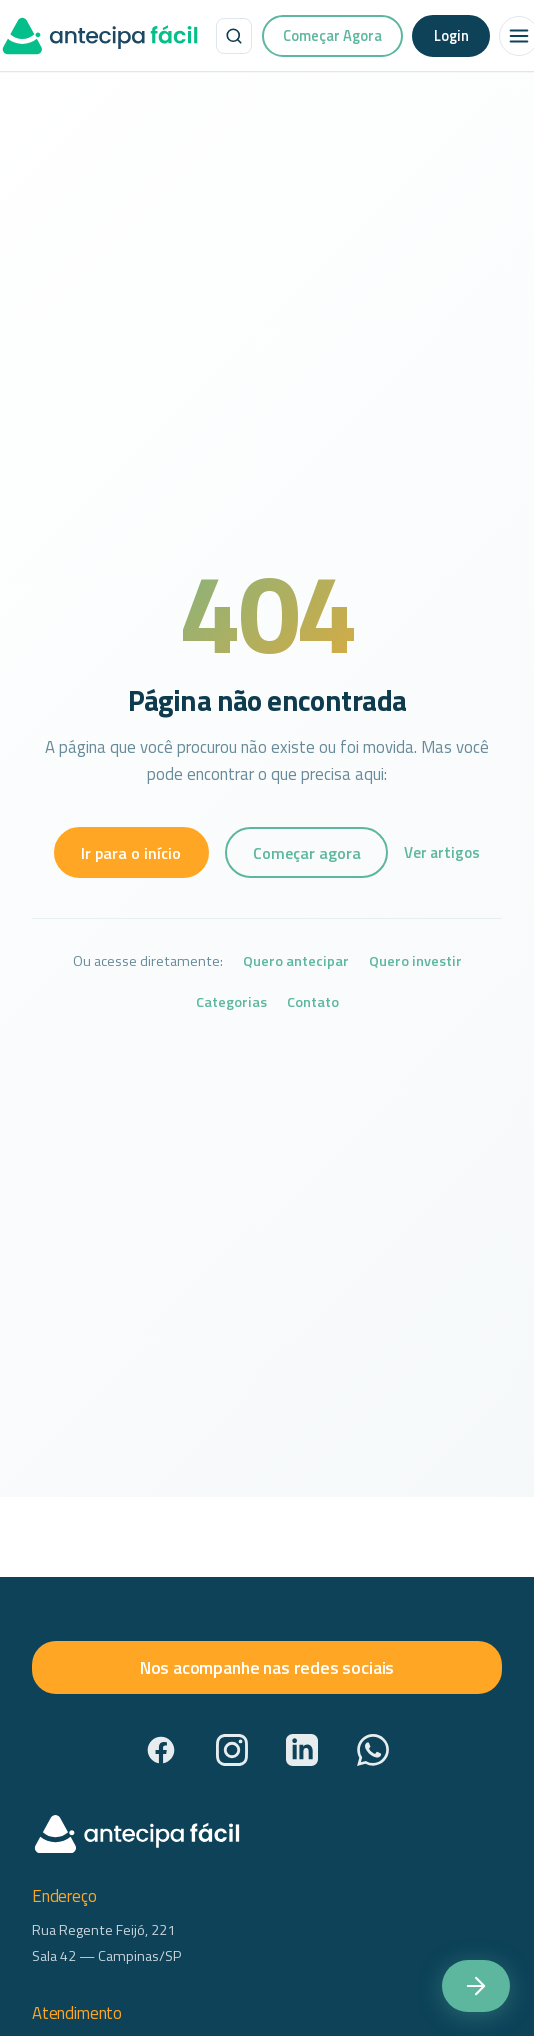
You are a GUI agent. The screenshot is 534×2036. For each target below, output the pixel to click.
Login (451, 35)
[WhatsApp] (373, 1750)
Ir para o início (131, 853)
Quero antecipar (296, 961)
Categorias (231, 1002)
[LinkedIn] (302, 1750)
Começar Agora (332, 35)
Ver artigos (442, 852)
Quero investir (415, 961)
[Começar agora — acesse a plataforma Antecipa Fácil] (476, 1986)
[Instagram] (232, 1750)
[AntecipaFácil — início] (100, 36)
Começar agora (307, 853)
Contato (313, 1002)
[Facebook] (161, 1750)
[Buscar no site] (234, 36)
